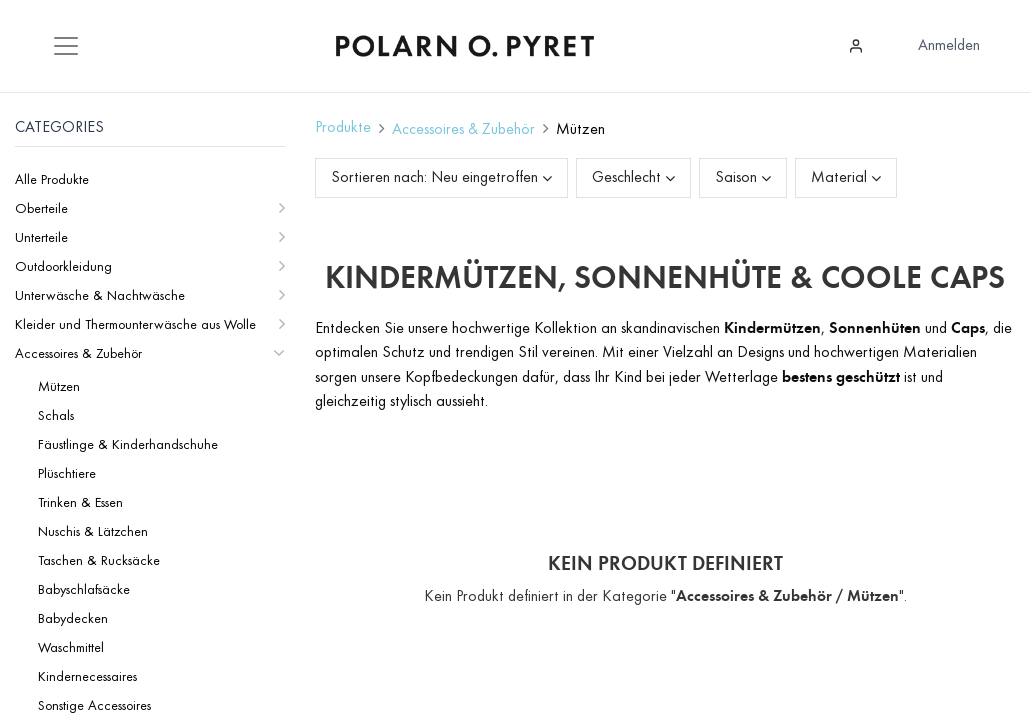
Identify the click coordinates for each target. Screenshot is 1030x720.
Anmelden (949, 46)
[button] (499, 178)
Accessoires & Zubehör (463, 130)
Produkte (343, 128)
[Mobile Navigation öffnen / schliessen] (66, 46)
